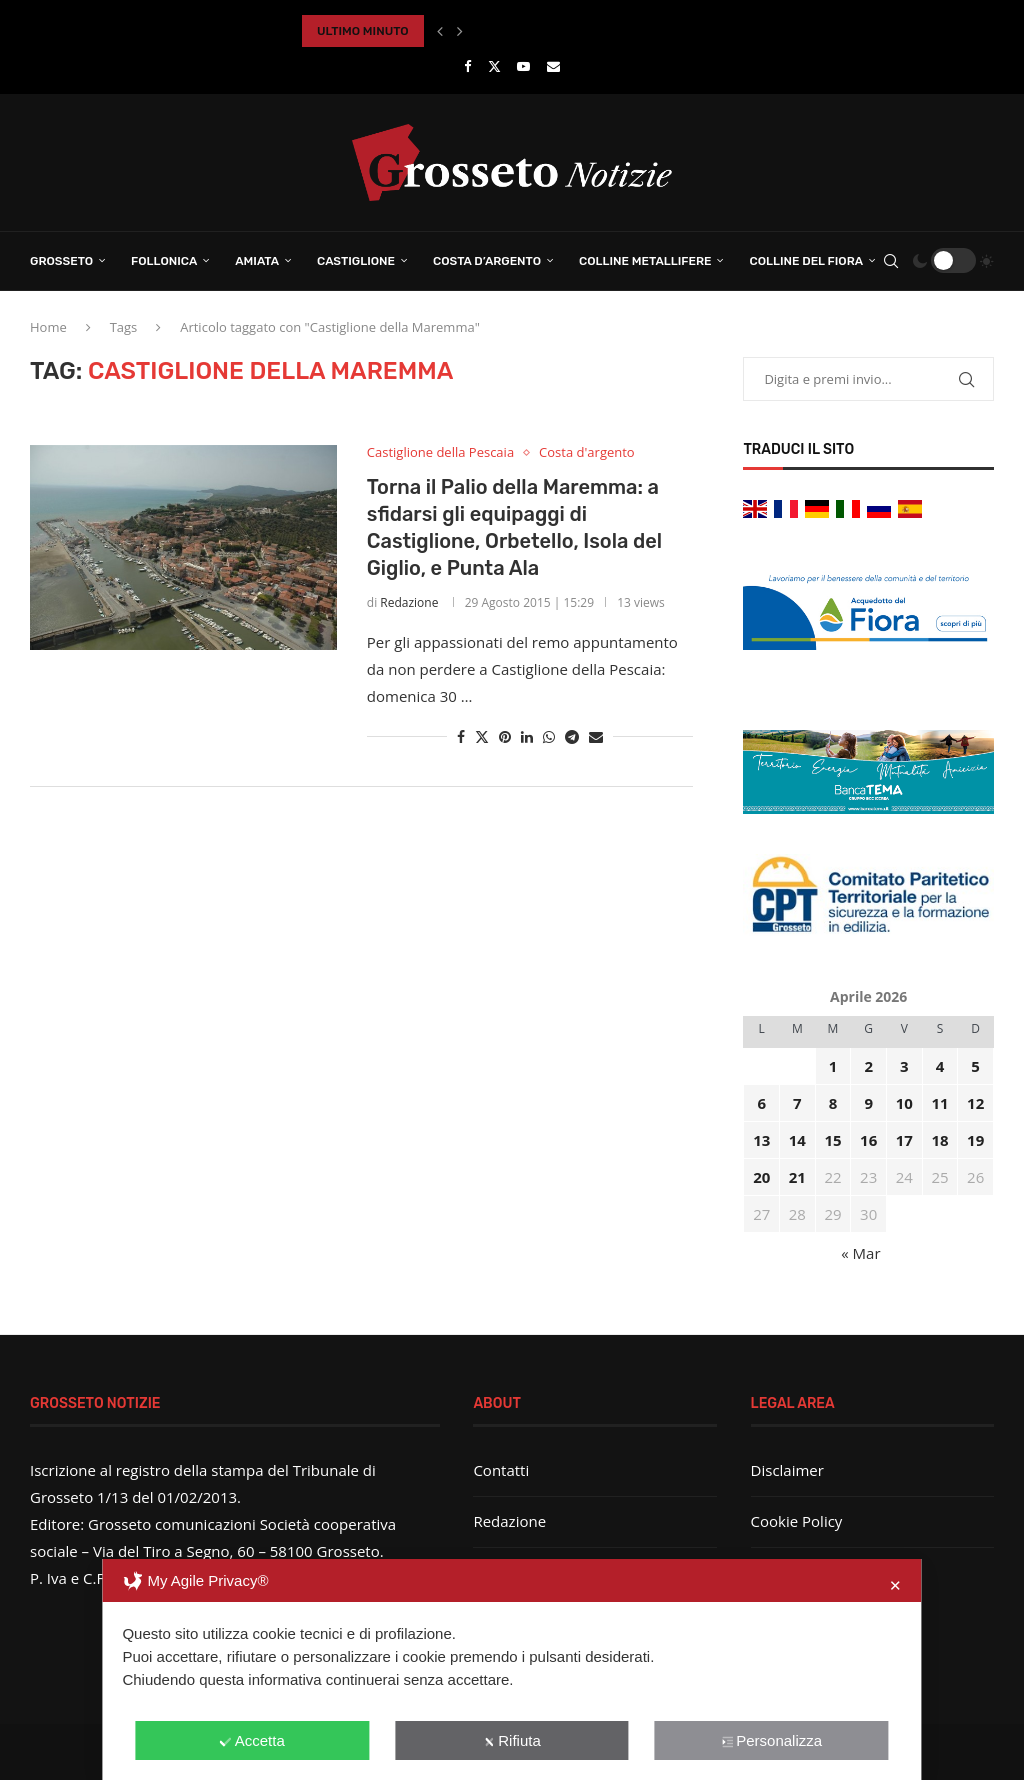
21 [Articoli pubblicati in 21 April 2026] (797, 1177)
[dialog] (511, 1669)
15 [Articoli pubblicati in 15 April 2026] (832, 1140)
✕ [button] (895, 1585)
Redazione (409, 602)
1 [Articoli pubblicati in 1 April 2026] (833, 1066)
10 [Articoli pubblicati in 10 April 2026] (904, 1103)
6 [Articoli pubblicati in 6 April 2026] (761, 1103)
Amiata (257, 261)
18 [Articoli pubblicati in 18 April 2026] (939, 1140)
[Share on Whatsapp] (549, 736)
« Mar (860, 1253)
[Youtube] (523, 66)
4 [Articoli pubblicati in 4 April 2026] (940, 1066)
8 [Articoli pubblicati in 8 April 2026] (833, 1103)
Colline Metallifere (645, 261)
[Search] (891, 261)
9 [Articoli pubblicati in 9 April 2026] (868, 1103)
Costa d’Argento (487, 261)
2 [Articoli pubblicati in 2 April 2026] (868, 1066)
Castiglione (356, 261)
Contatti (501, 1470)
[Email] (553, 66)
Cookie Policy (797, 1521)
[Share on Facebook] (461, 736)
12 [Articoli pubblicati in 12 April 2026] (975, 1103)
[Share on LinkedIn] (527, 736)
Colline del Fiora (806, 261)
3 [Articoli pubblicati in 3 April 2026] (904, 1066)
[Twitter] (494, 66)
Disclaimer (787, 1470)
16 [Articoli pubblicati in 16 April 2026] (868, 1140)
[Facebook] (467, 66)
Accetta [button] (252, 1740)
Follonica (164, 261)
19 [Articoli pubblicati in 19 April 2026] (975, 1140)
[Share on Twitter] (482, 736)
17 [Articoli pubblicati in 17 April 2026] (904, 1140)
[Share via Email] (596, 736)
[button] (440, 31)
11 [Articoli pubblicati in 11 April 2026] (939, 1103)
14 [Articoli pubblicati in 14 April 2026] (797, 1140)
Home (48, 327)
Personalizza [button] (771, 1740)
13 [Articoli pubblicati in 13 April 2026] (761, 1140)
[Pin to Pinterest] (505, 736)
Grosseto (61, 261)
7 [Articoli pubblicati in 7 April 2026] (797, 1103)
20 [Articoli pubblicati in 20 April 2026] (761, 1177)
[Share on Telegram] (572, 736)
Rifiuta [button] (512, 1740)
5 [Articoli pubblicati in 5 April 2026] (975, 1066)
